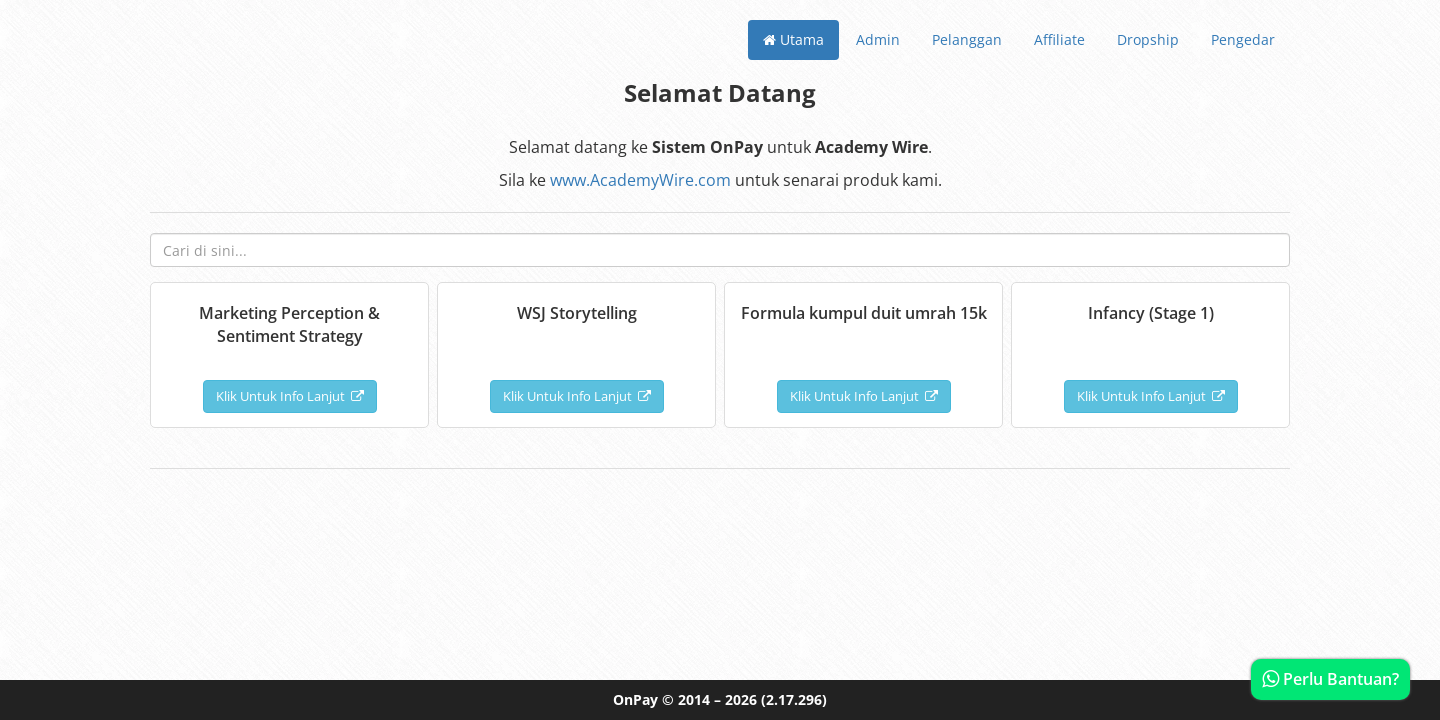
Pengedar (1243, 39)
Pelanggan (967, 39)
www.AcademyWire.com (640, 180)
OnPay (635, 699)
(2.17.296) (794, 699)
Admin (878, 39)
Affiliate (1059, 39)
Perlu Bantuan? (1330, 679)
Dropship (1148, 39)
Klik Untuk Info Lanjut (290, 396)
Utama (793, 39)
